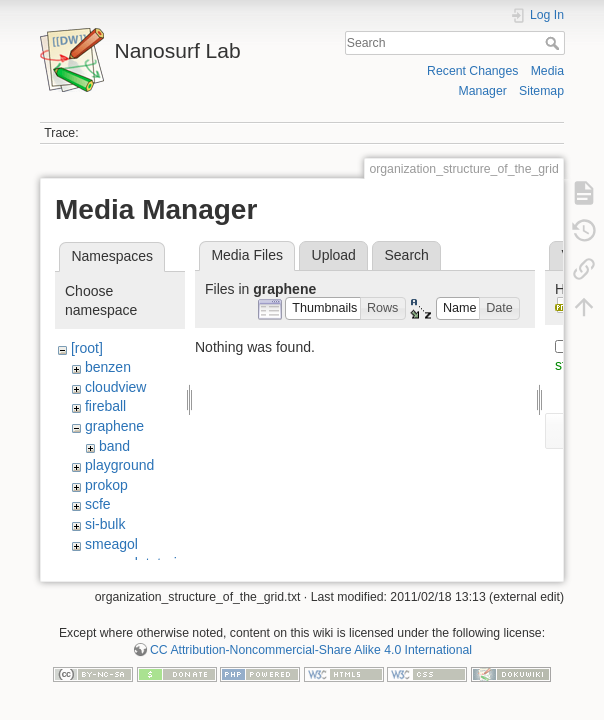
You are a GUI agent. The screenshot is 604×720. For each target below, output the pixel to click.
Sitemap (541, 91)
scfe (98, 504)
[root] (87, 348)
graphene (114, 426)
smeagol (111, 544)
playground (119, 465)
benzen (108, 367)
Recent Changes (472, 71)
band (114, 446)
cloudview (115, 387)
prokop (106, 485)
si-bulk (105, 524)
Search (554, 43)
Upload (334, 255)
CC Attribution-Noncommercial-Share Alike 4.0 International (311, 654)
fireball (105, 406)
